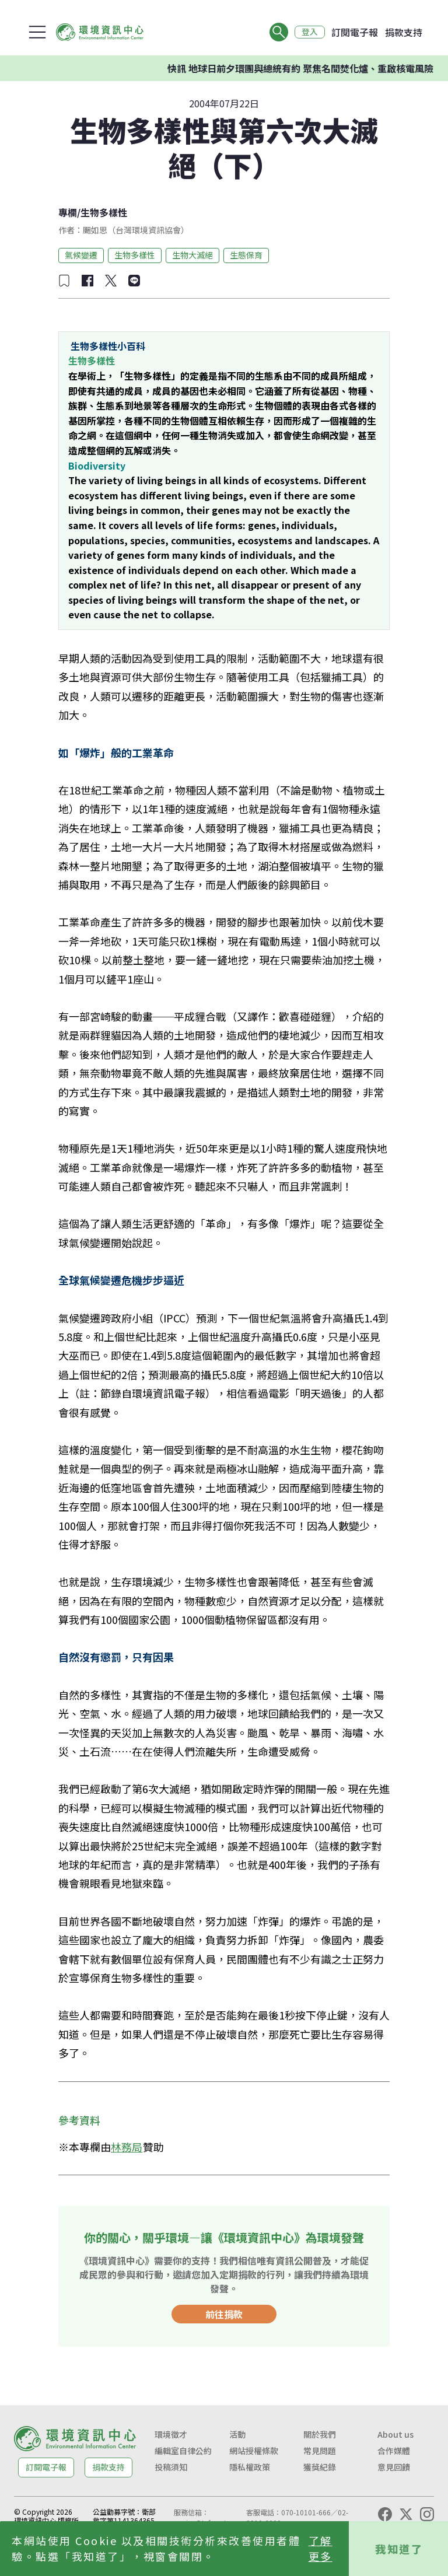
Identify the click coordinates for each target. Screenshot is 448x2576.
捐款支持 (403, 32)
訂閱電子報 (354, 32)
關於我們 (319, 2434)
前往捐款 (224, 2314)
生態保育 (246, 255)
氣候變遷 (81, 255)
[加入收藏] (64, 280)
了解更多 (320, 2548)
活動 (237, 2434)
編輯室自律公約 (183, 2450)
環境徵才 (171, 2434)
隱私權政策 (249, 2467)
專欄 (67, 212)
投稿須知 (171, 2467)
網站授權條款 (253, 2450)
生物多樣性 (103, 212)
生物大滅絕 (192, 255)
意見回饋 (393, 2467)
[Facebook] (385, 2514)
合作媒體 (393, 2450)
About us (395, 2434)
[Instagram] (427, 2514)
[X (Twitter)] (406, 2514)
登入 (309, 32)
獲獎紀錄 (319, 2467)
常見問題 (319, 2450)
